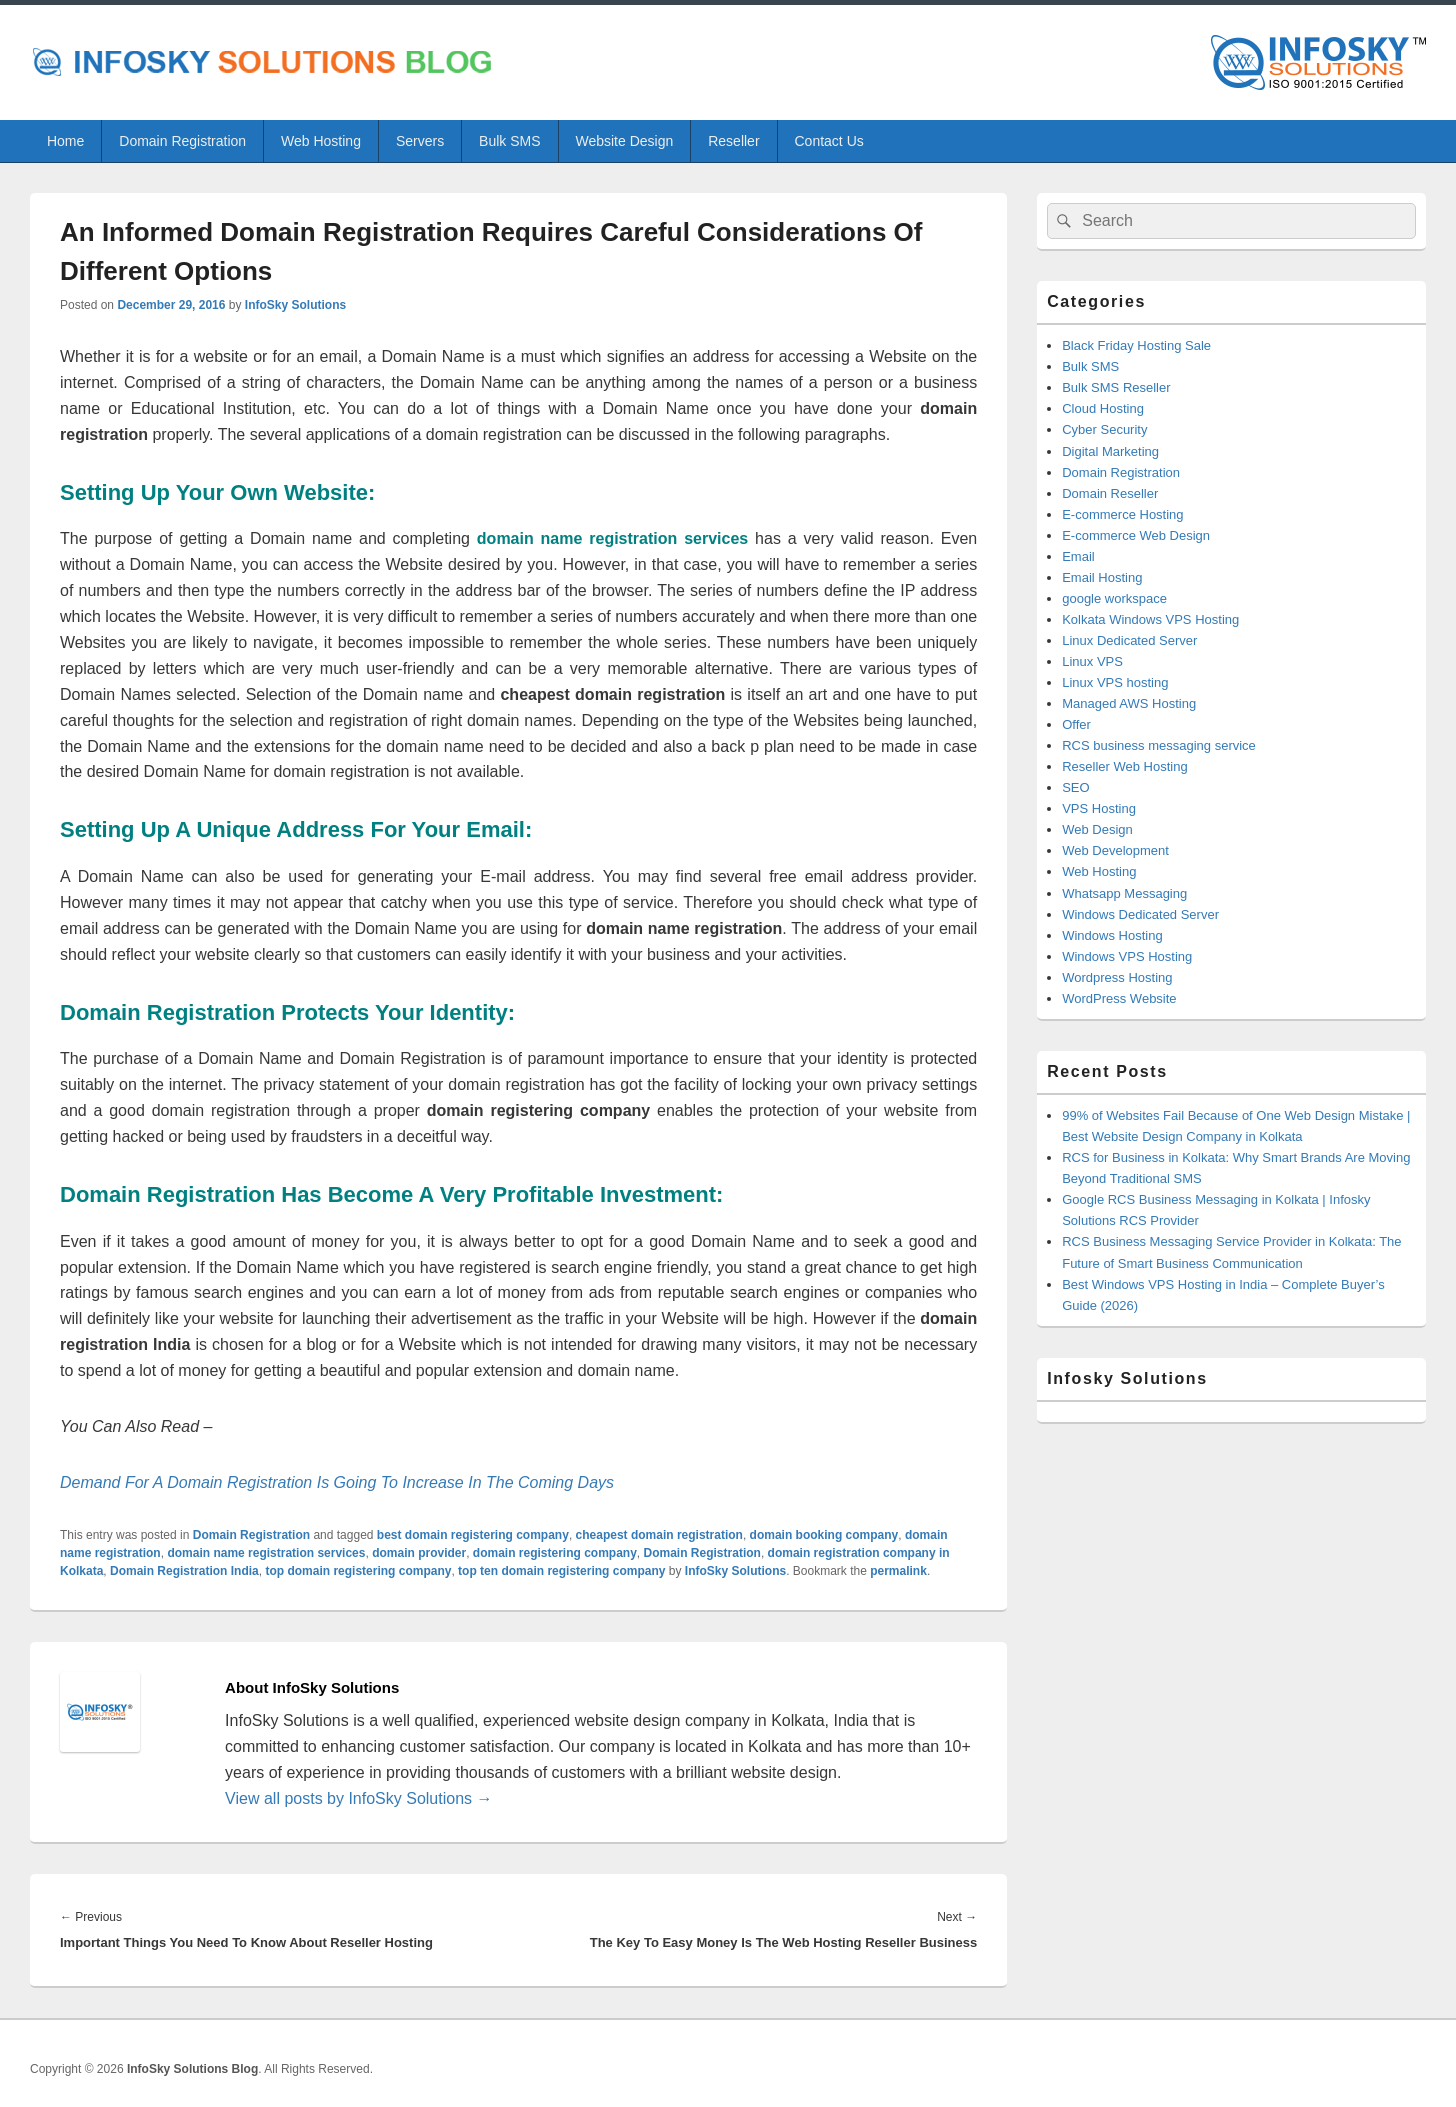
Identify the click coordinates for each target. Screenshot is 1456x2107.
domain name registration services (266, 1553)
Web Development (1115, 850)
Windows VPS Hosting (1127, 956)
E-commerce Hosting (1122, 514)
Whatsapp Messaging (1124, 893)
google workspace (1114, 598)
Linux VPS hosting (1115, 682)
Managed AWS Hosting (1129, 703)
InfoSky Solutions (295, 305)
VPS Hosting (1099, 808)
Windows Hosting (1112, 935)
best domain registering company (473, 1535)
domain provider (419, 1553)
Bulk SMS (509, 141)
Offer (1076, 724)
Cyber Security (1104, 429)
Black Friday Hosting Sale (1136, 345)
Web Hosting (321, 141)
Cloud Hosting (1103, 408)
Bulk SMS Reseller (1116, 387)
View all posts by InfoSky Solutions (358, 1798)
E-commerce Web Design (1136, 535)
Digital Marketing (1110, 451)
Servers (420, 141)
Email (1078, 556)
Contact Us (829, 141)
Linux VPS (1092, 661)
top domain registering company (358, 1571)
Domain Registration (182, 141)
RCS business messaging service (1159, 745)
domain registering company (555, 1553)
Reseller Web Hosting (1124, 766)
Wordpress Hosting (1117, 977)
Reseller (733, 141)
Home (65, 141)
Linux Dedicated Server (1129, 640)
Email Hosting (1102, 577)
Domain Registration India (184, 1571)
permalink (898, 1571)
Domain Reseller (1110, 493)
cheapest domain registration (659, 1535)
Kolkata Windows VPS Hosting (1150, 619)
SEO (1075, 787)
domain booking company (824, 1535)
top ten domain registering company (561, 1571)
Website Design (624, 141)
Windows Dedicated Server (1140, 914)
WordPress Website (1119, 998)
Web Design (1097, 829)
